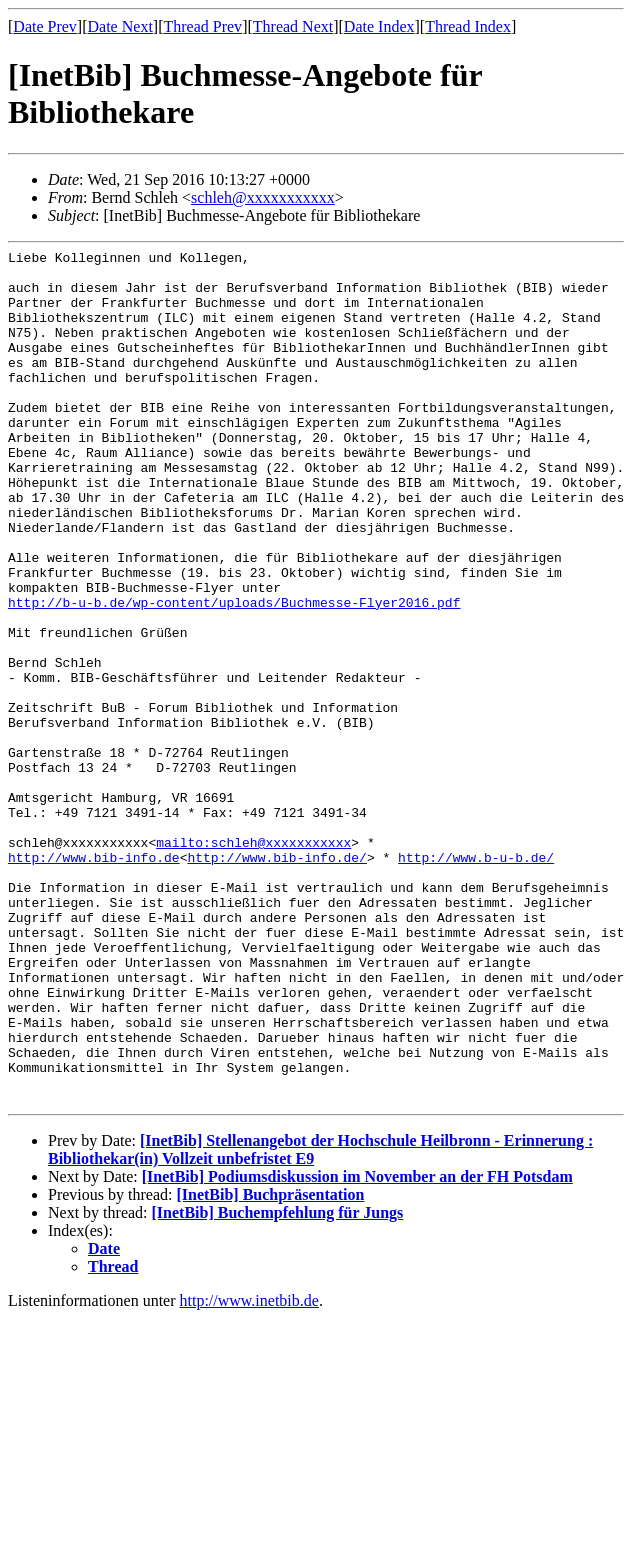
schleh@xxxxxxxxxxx (263, 197)
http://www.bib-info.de (94, 980)
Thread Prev (202, 26)
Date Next (120, 26)
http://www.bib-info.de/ (276, 980)
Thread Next (293, 26)
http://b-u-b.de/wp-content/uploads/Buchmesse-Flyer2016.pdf (234, 674)
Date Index (379, 26)
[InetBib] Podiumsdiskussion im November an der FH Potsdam (357, 1347)
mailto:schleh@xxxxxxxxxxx (253, 962)
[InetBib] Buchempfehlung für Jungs (278, 1383)
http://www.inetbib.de (249, 1471)
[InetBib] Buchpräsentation (270, 1365)
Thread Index (468, 26)
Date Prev (45, 26)
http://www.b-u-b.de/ (476, 980)
